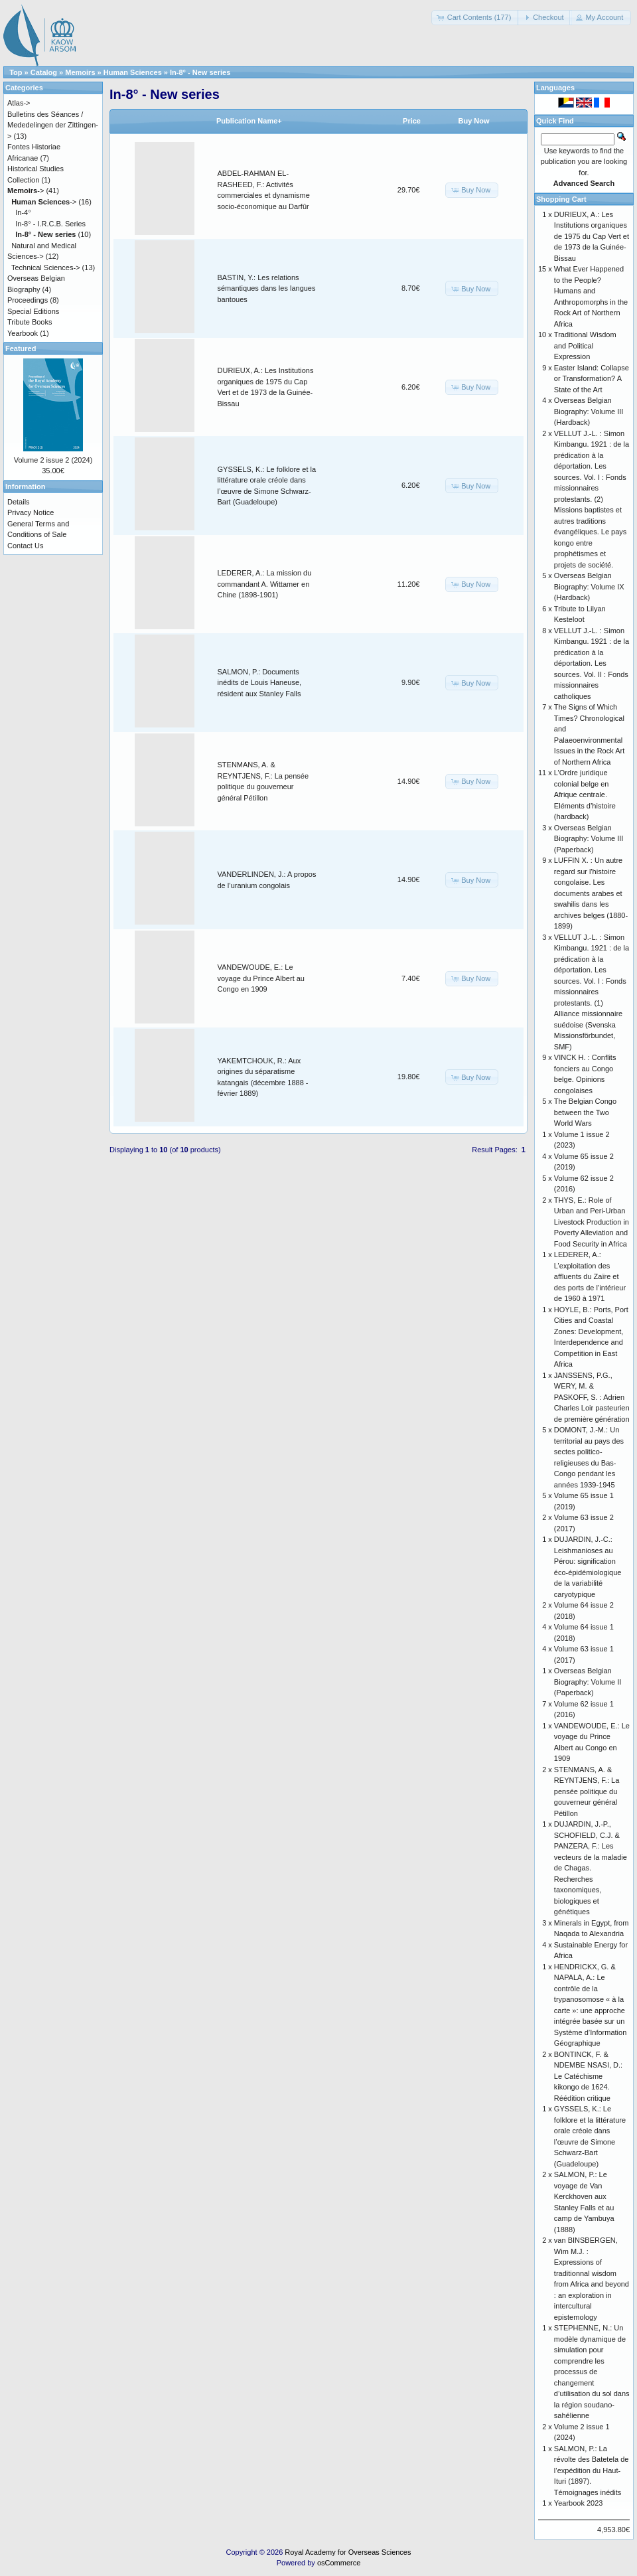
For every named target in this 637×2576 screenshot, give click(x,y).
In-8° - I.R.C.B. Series (50, 224)
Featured (20, 348)
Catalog (44, 72)
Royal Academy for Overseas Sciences (348, 2552)
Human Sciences (133, 72)
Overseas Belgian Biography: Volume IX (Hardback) (589, 586)
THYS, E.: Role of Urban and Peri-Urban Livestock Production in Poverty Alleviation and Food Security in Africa (591, 1222)
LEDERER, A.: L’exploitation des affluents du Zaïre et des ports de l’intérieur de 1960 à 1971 (590, 1276)
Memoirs (80, 72)
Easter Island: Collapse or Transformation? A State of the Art (591, 379)
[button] (475, 17)
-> (25, 190)
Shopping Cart (561, 199)
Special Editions (33, 311)
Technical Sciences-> (45, 267)
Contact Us (25, 546)
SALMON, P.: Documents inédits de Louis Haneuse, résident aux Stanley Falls (260, 683)
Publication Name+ (249, 121)
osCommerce (338, 2563)
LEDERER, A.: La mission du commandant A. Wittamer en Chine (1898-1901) (265, 584)
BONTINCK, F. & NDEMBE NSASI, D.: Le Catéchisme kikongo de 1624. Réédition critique (588, 2076)
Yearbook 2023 (578, 2503)
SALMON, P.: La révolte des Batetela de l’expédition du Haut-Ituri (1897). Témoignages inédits (591, 2470)
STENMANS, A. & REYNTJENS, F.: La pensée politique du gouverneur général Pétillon (586, 1791)
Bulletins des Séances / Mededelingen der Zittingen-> (52, 125)
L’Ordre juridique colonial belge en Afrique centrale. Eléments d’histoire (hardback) (585, 794)
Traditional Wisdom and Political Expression (585, 345)
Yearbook (22, 333)
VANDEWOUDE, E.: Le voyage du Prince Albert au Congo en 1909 (261, 978)
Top (15, 72)
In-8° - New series (200, 72)
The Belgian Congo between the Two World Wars (585, 1112)
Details (18, 502)
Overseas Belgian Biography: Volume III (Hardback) (589, 411)
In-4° (23, 212)
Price (412, 121)
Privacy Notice (30, 512)
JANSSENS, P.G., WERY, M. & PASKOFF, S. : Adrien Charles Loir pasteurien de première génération (592, 1397)
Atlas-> (19, 103)
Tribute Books (29, 322)
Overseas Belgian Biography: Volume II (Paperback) (588, 1682)
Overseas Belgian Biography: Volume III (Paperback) (589, 839)
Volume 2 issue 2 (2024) (53, 460)
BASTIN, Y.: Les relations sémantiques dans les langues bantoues (267, 288)
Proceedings (27, 300)
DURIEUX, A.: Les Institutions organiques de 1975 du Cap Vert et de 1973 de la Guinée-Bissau (591, 236)
